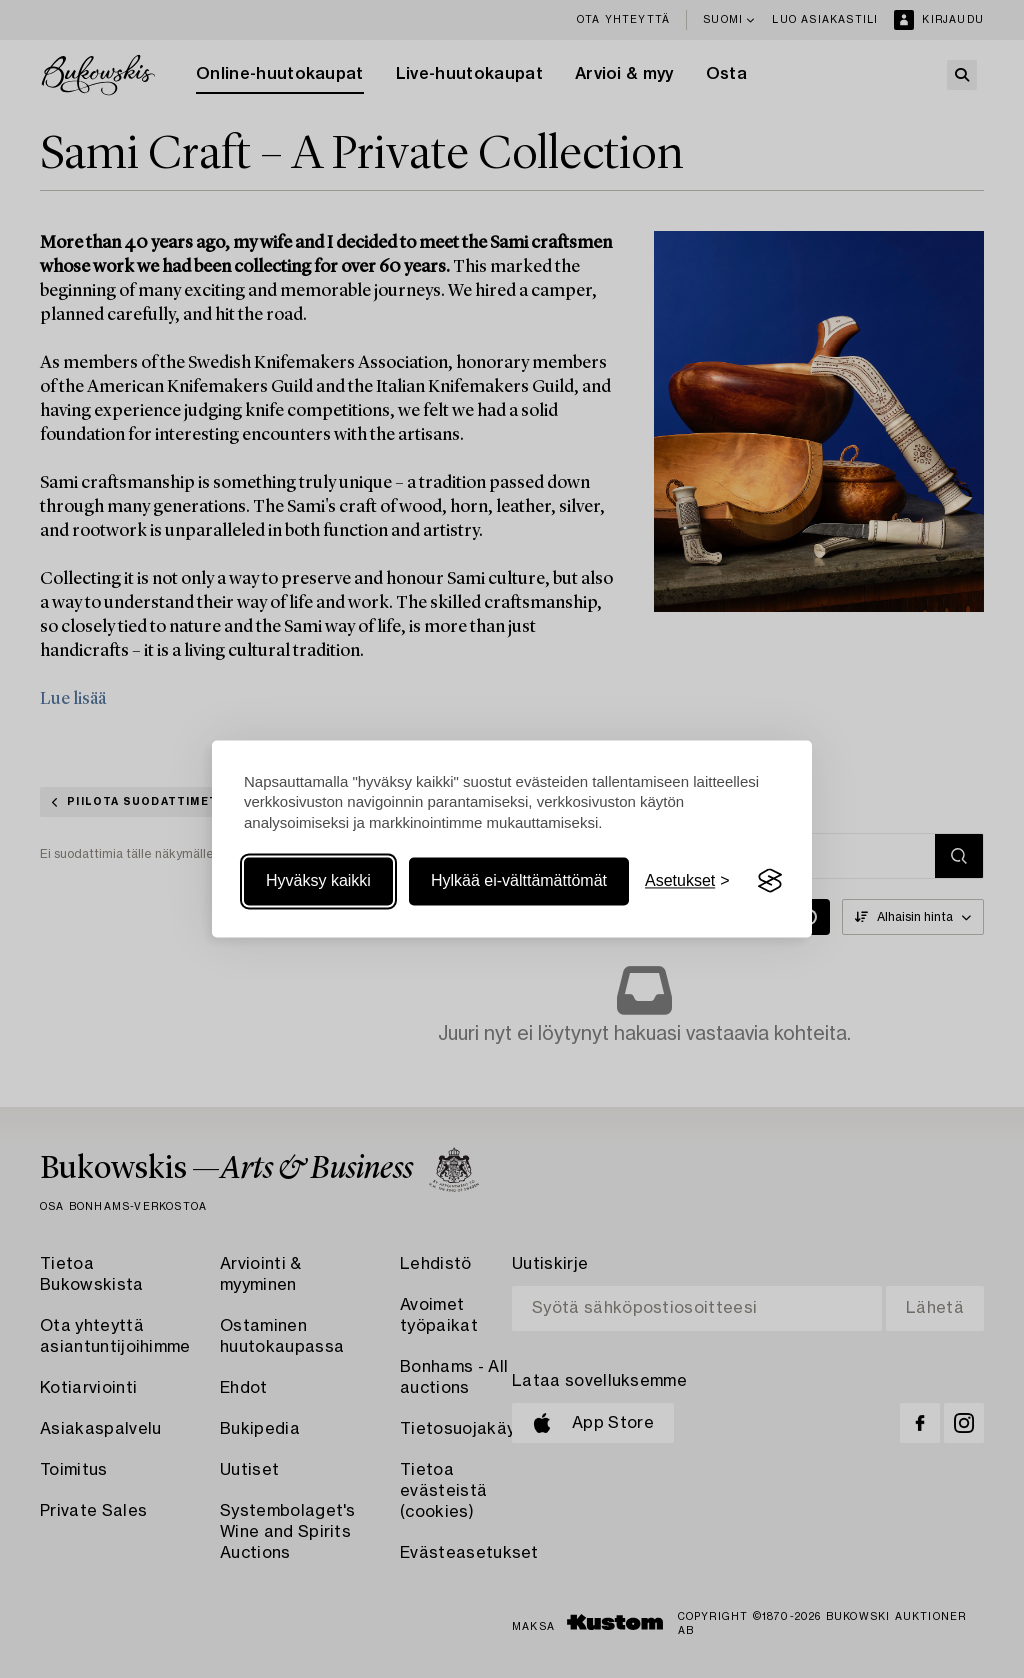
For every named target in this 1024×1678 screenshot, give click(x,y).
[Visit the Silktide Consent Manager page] (770, 881)
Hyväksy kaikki (318, 880)
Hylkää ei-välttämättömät (519, 880)
